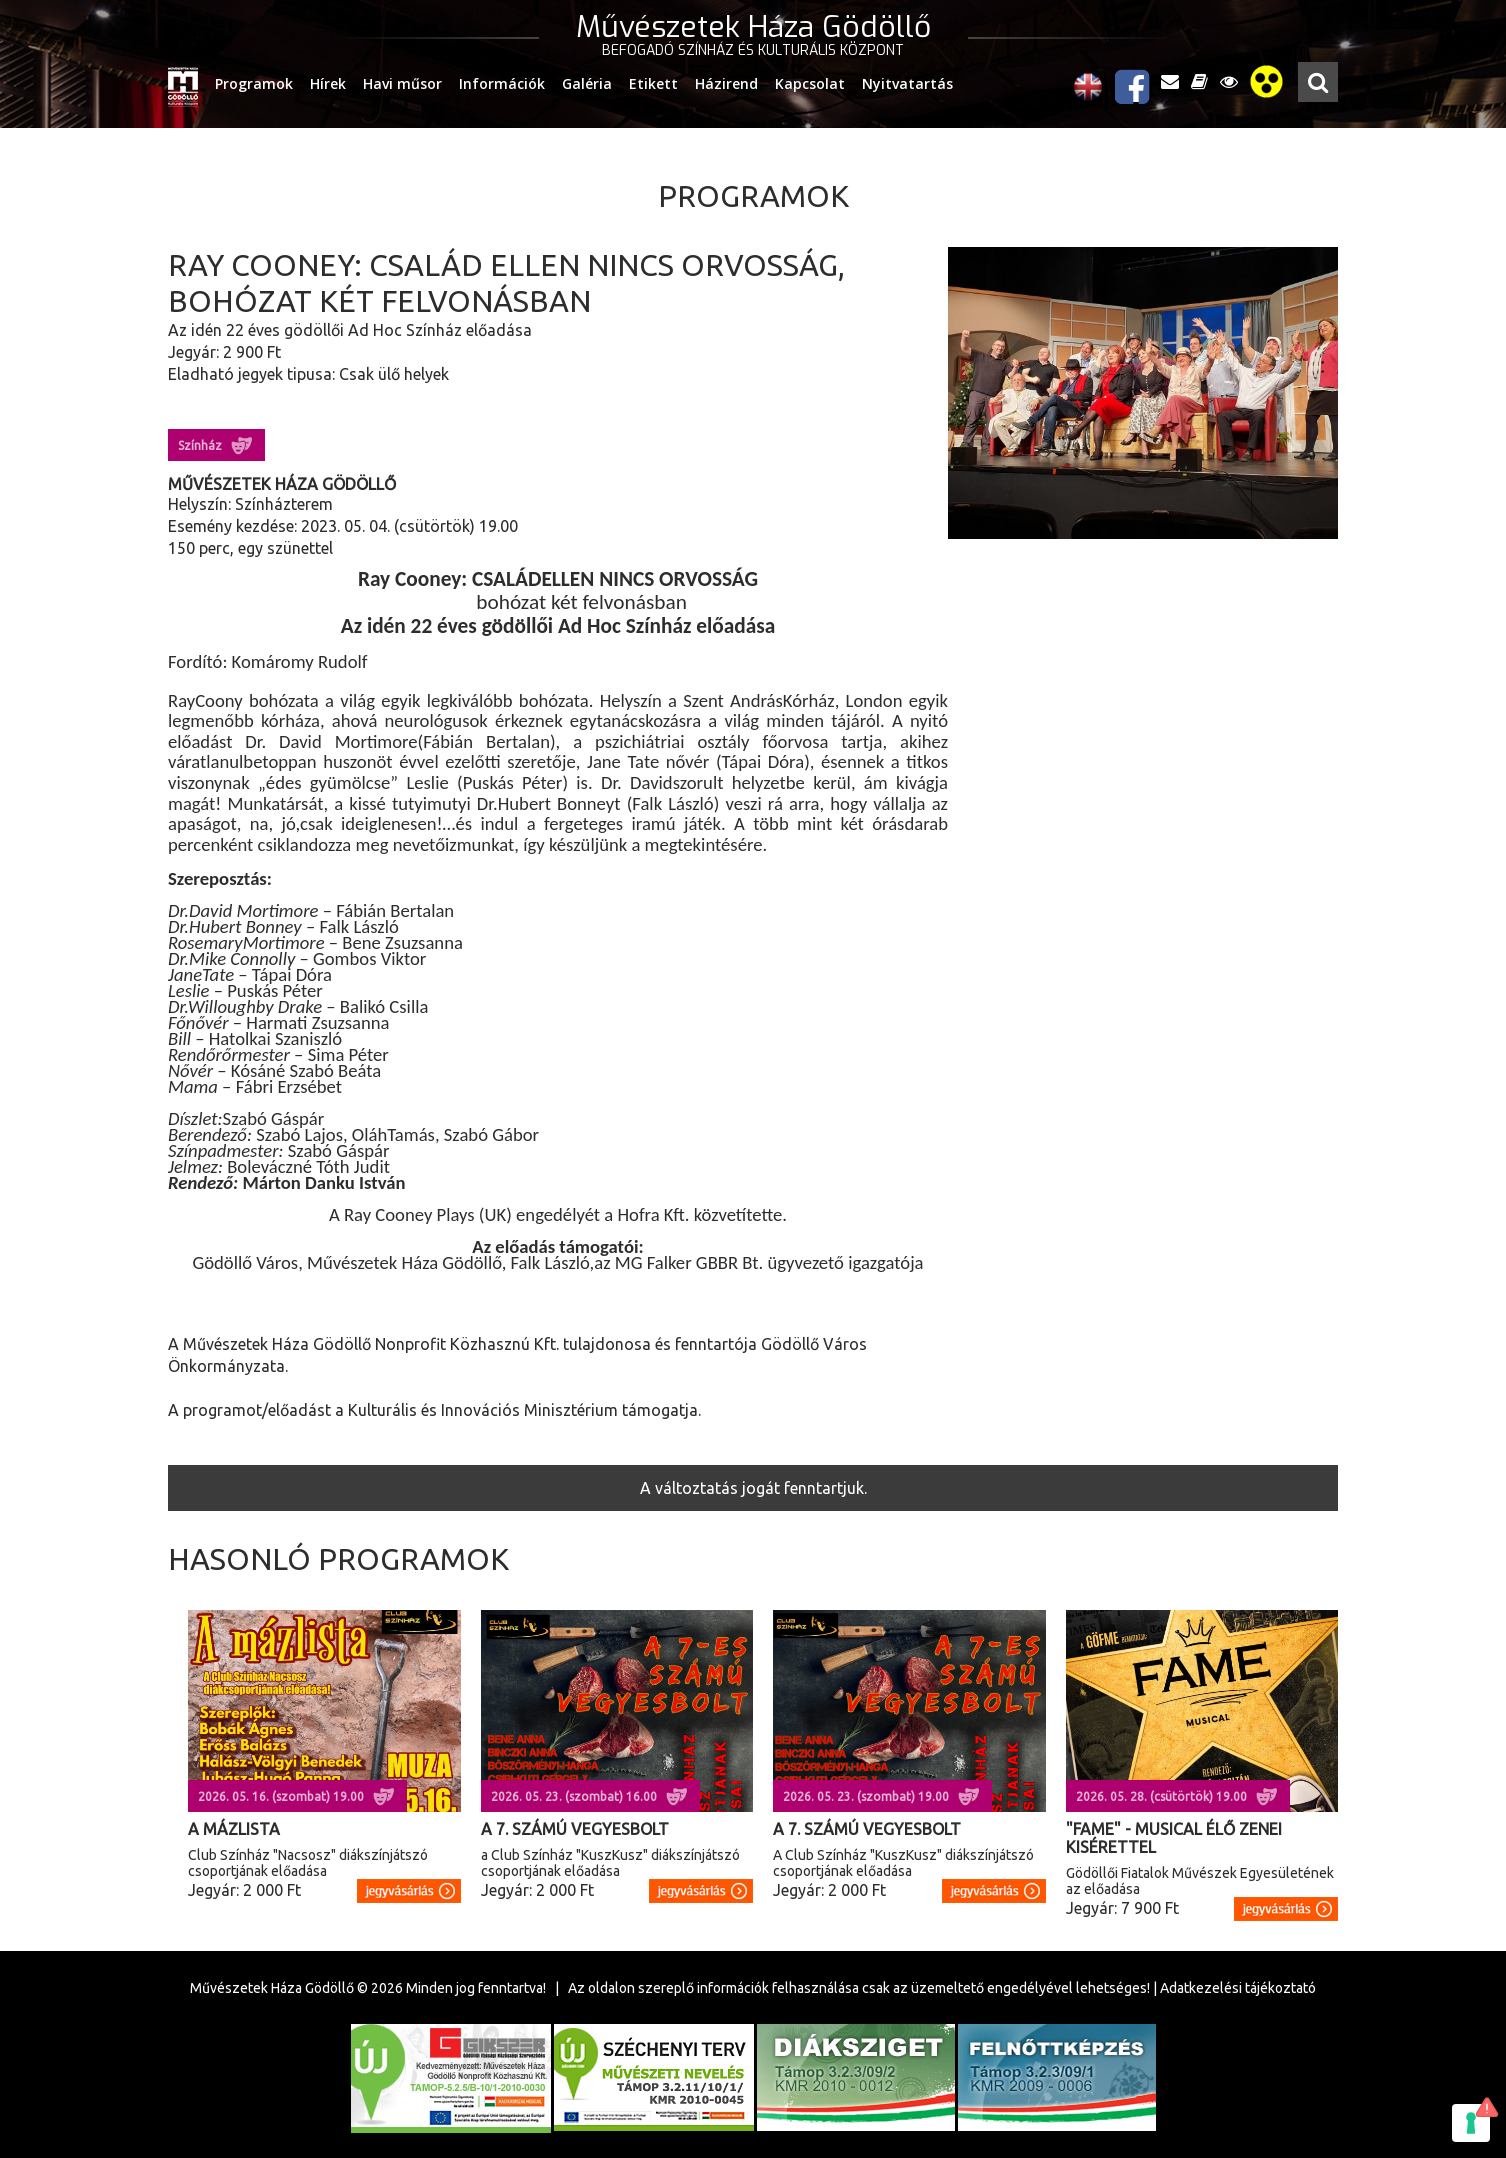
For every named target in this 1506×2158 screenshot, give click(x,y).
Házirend (726, 83)
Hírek (328, 83)
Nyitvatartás (907, 83)
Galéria (587, 83)
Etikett (653, 83)
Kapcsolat (810, 83)
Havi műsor (402, 83)
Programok (254, 83)
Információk (502, 83)
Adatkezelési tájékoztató (1238, 1988)
